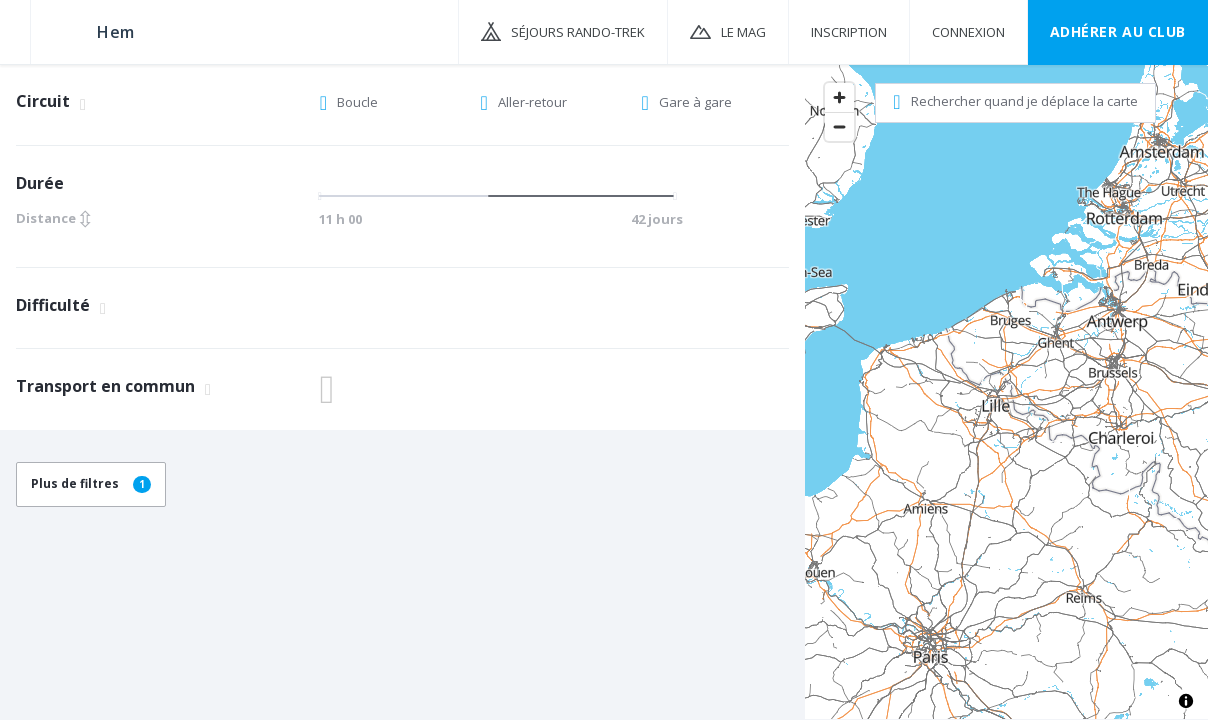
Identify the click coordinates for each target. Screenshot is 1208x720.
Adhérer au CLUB (1118, 31)
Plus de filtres (91, 483)
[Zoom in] (839, 97)
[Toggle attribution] (1186, 701)
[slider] (495, 196)
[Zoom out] (839, 126)
